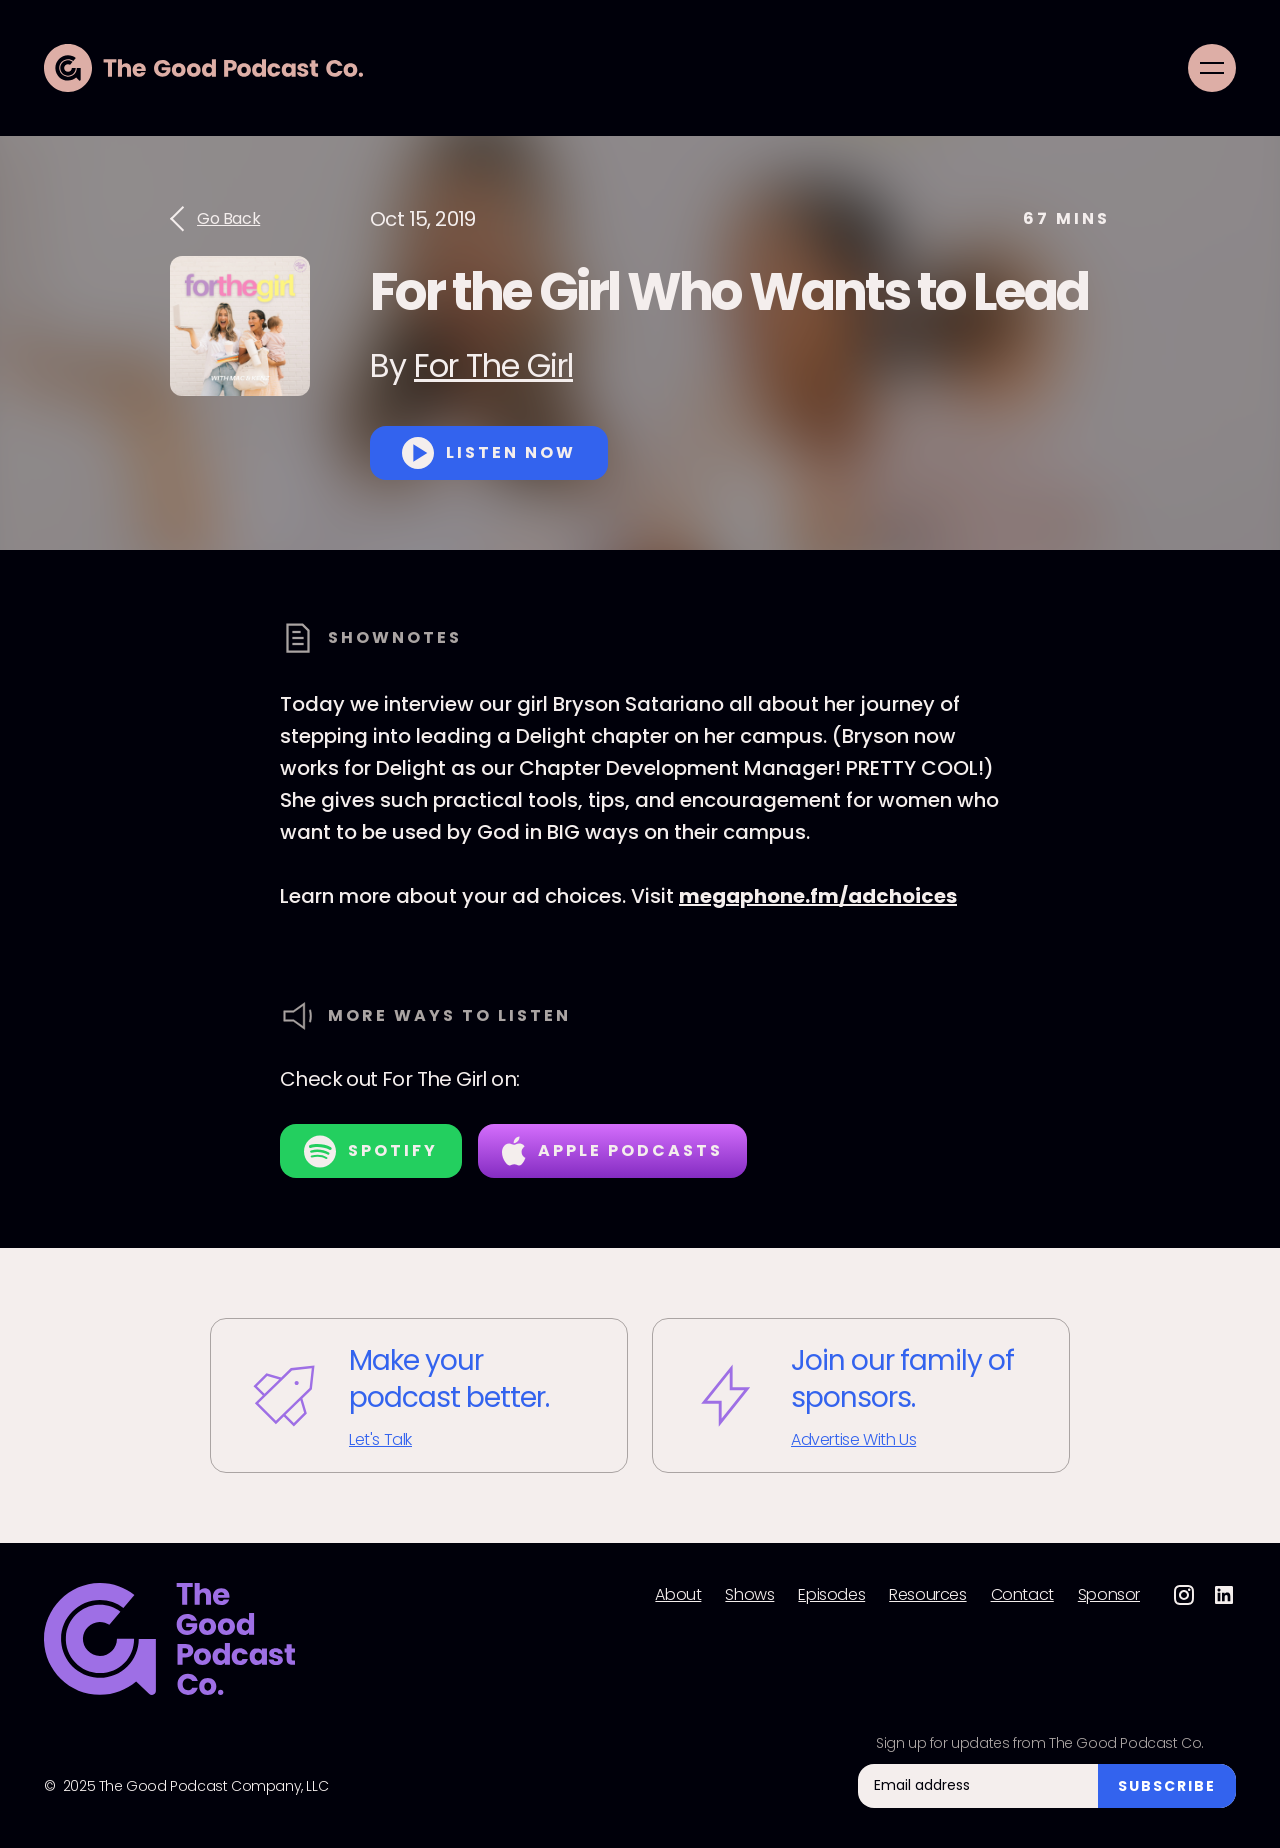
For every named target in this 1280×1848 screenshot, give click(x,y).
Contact (1022, 1595)
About (678, 1595)
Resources (927, 1595)
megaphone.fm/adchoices (818, 896)
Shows (749, 1595)
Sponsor (1109, 1595)
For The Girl (493, 365)
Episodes (831, 1595)
